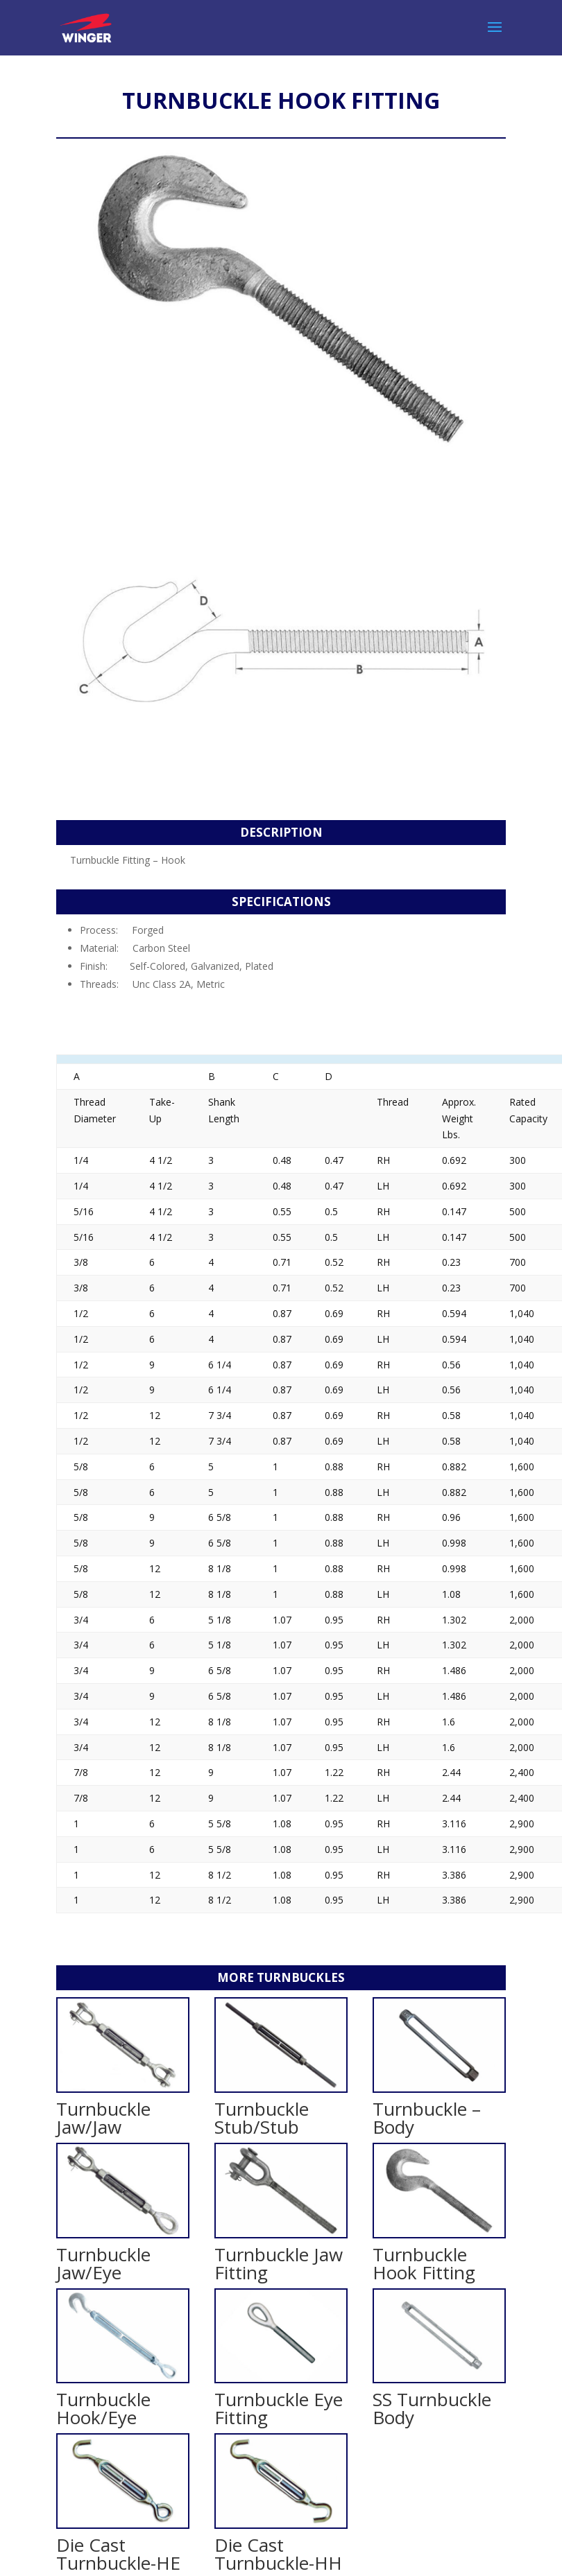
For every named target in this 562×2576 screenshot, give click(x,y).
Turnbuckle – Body (427, 2117)
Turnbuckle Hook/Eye (103, 2408)
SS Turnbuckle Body (432, 2408)
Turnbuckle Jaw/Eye (103, 2263)
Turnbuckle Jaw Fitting (278, 2263)
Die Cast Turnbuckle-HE (118, 2553)
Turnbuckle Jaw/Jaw (103, 2117)
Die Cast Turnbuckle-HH (278, 2553)
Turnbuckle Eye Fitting (278, 2408)
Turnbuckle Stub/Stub (261, 2117)
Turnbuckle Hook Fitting (424, 2263)
